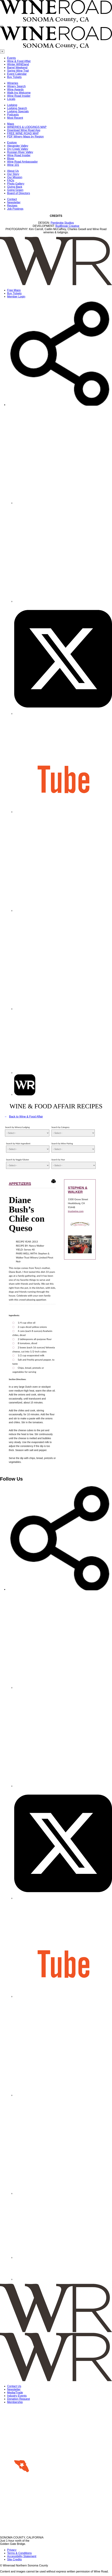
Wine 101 (13, 164)
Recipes (12, 205)
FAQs (10, 180)
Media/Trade (15, 2392)
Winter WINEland (18, 64)
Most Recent (15, 117)
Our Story (13, 174)
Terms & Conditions (19, 2553)
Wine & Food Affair (19, 61)
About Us (13, 170)
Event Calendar (17, 73)
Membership (15, 2402)
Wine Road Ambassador (22, 161)
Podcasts (13, 114)
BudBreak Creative (67, 225)
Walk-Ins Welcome (19, 92)
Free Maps (14, 290)
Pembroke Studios (62, 222)
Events (11, 57)
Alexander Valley (17, 145)
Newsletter (14, 202)
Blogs (10, 158)
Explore (12, 142)
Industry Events (17, 2395)
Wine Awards (15, 89)
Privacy (11, 2549)
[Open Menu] (1, 25)
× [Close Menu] (2, 51)
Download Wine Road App (23, 130)
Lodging (12, 105)
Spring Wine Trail (18, 70)
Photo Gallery (15, 183)
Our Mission (14, 177)
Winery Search (16, 86)
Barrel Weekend (17, 67)
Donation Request (18, 2398)
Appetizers (20, 1184)
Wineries (12, 83)
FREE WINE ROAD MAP (23, 133)
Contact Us (14, 2386)
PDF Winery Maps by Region (25, 136)
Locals (11, 99)
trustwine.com (76, 1211)
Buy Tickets (14, 77)
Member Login (16, 296)
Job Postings (15, 208)
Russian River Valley (20, 152)
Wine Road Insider (19, 95)
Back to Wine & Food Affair (26, 1116)
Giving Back (14, 186)
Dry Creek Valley (17, 148)
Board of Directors (18, 193)
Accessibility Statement (21, 2556)
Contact (12, 199)
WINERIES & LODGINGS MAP (27, 126)
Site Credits (14, 2559)
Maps (10, 123)
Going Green (15, 190)
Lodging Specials (18, 111)
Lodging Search (17, 108)
